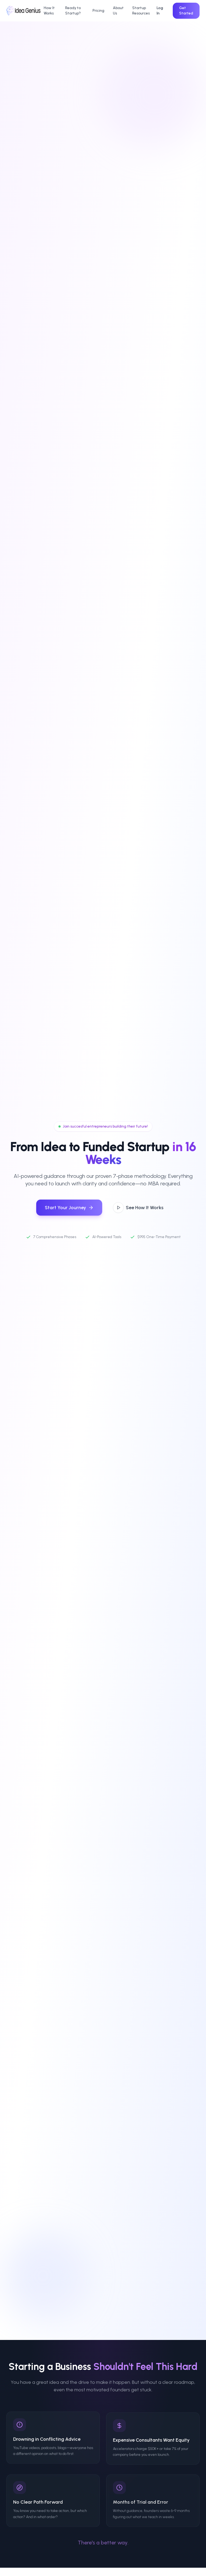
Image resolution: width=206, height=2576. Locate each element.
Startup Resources (141, 11)
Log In (160, 11)
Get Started (186, 11)
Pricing (98, 10)
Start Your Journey (69, 1208)
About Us (118, 11)
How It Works (49, 11)
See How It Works (138, 1207)
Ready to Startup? (73, 11)
